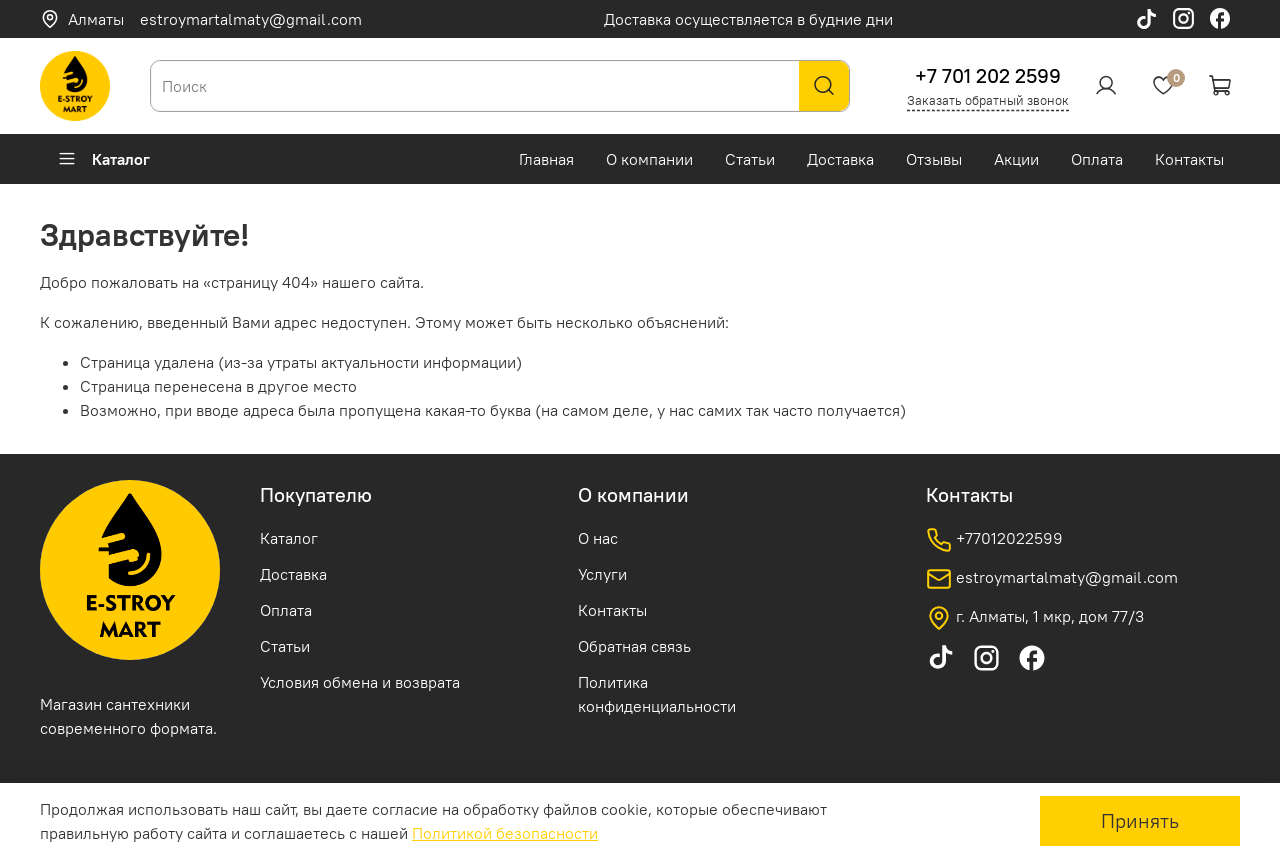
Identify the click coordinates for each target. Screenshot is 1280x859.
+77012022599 (994, 540)
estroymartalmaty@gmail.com (251, 19)
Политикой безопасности (505, 833)
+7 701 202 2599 (988, 75)
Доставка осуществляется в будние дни (748, 19)
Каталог (103, 159)
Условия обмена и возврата (360, 682)
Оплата (1097, 159)
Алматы (82, 19)
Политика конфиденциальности (657, 694)
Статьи (750, 159)
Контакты (1189, 159)
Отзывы (934, 159)
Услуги (602, 574)
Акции (1016, 159)
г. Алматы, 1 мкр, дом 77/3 (1035, 618)
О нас (598, 538)
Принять (1140, 820)
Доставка (840, 159)
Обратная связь (634, 646)
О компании (649, 159)
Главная (546, 159)
